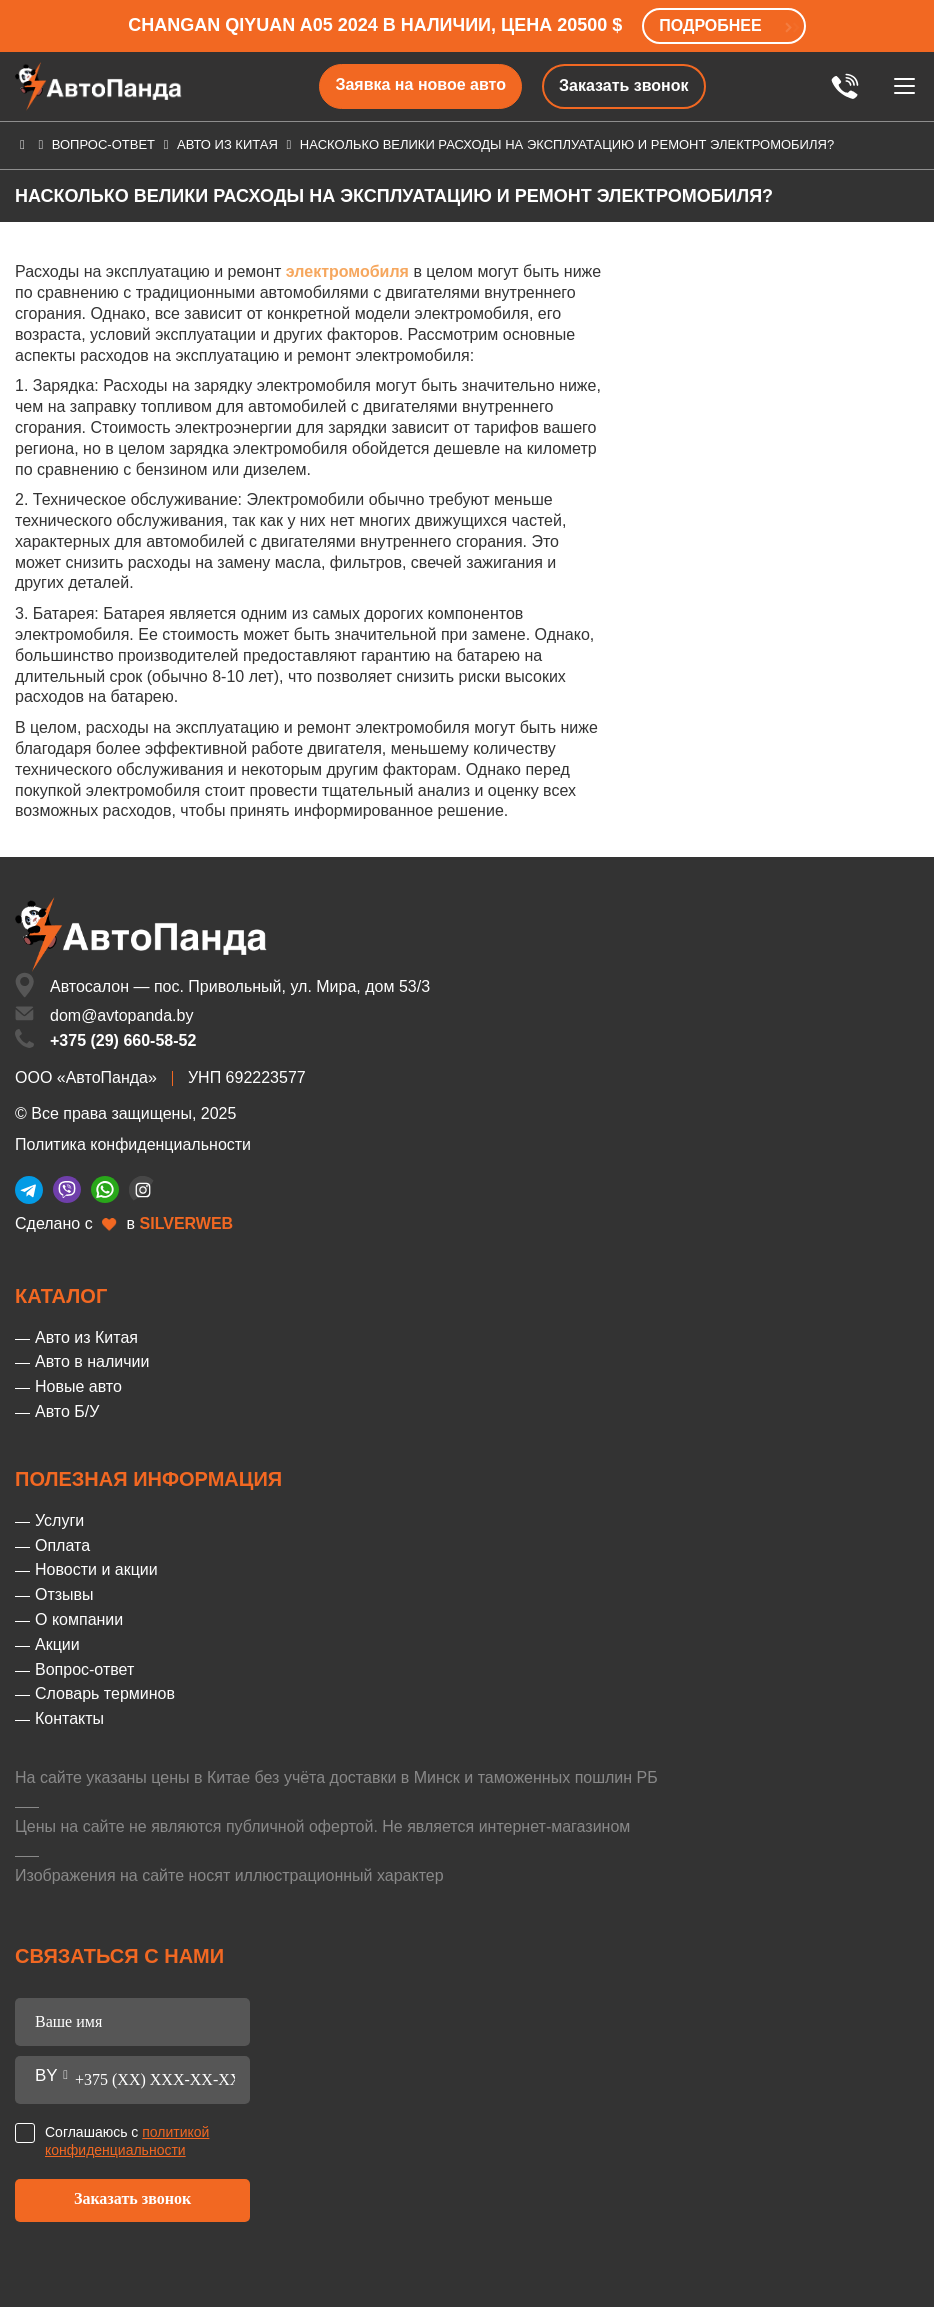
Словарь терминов (105, 1693)
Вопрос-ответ (103, 144)
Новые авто (78, 1386)
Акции (57, 1644)
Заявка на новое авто (420, 84)
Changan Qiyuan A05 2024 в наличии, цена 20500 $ (375, 25)
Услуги (59, 1520)
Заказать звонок (624, 85)
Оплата (62, 1545)
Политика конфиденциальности (133, 1144)
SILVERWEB (187, 1223)
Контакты (69, 1718)
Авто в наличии (92, 1361)
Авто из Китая (227, 144)
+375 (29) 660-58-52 (123, 1040)
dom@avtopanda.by (121, 1015)
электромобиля (347, 271)
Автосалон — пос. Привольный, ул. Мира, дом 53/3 (240, 986)
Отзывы (64, 1594)
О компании (79, 1619)
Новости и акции (96, 1569)
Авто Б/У (67, 1411)
